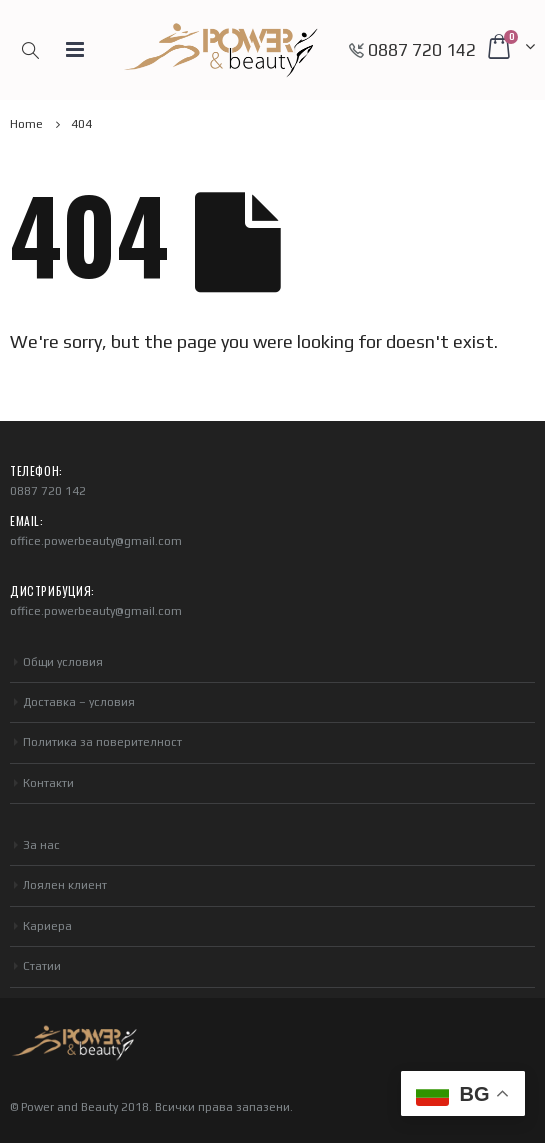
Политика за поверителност (102, 742)
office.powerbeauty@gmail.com (96, 541)
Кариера (47, 926)
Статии (42, 966)
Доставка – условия (79, 702)
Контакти (48, 783)
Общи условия (63, 662)
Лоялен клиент (65, 885)
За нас (41, 845)
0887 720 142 (422, 50)
